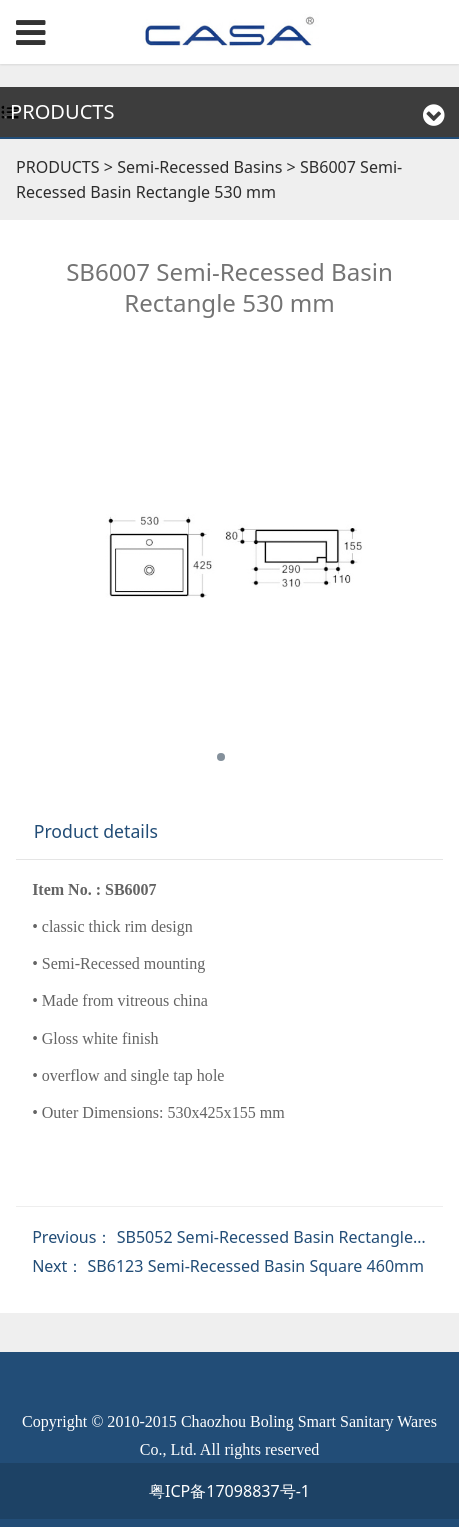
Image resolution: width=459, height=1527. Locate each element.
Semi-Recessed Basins (201, 167)
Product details (96, 831)
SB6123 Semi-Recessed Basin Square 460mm (256, 1266)
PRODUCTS (58, 167)
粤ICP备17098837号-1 (229, 1491)
